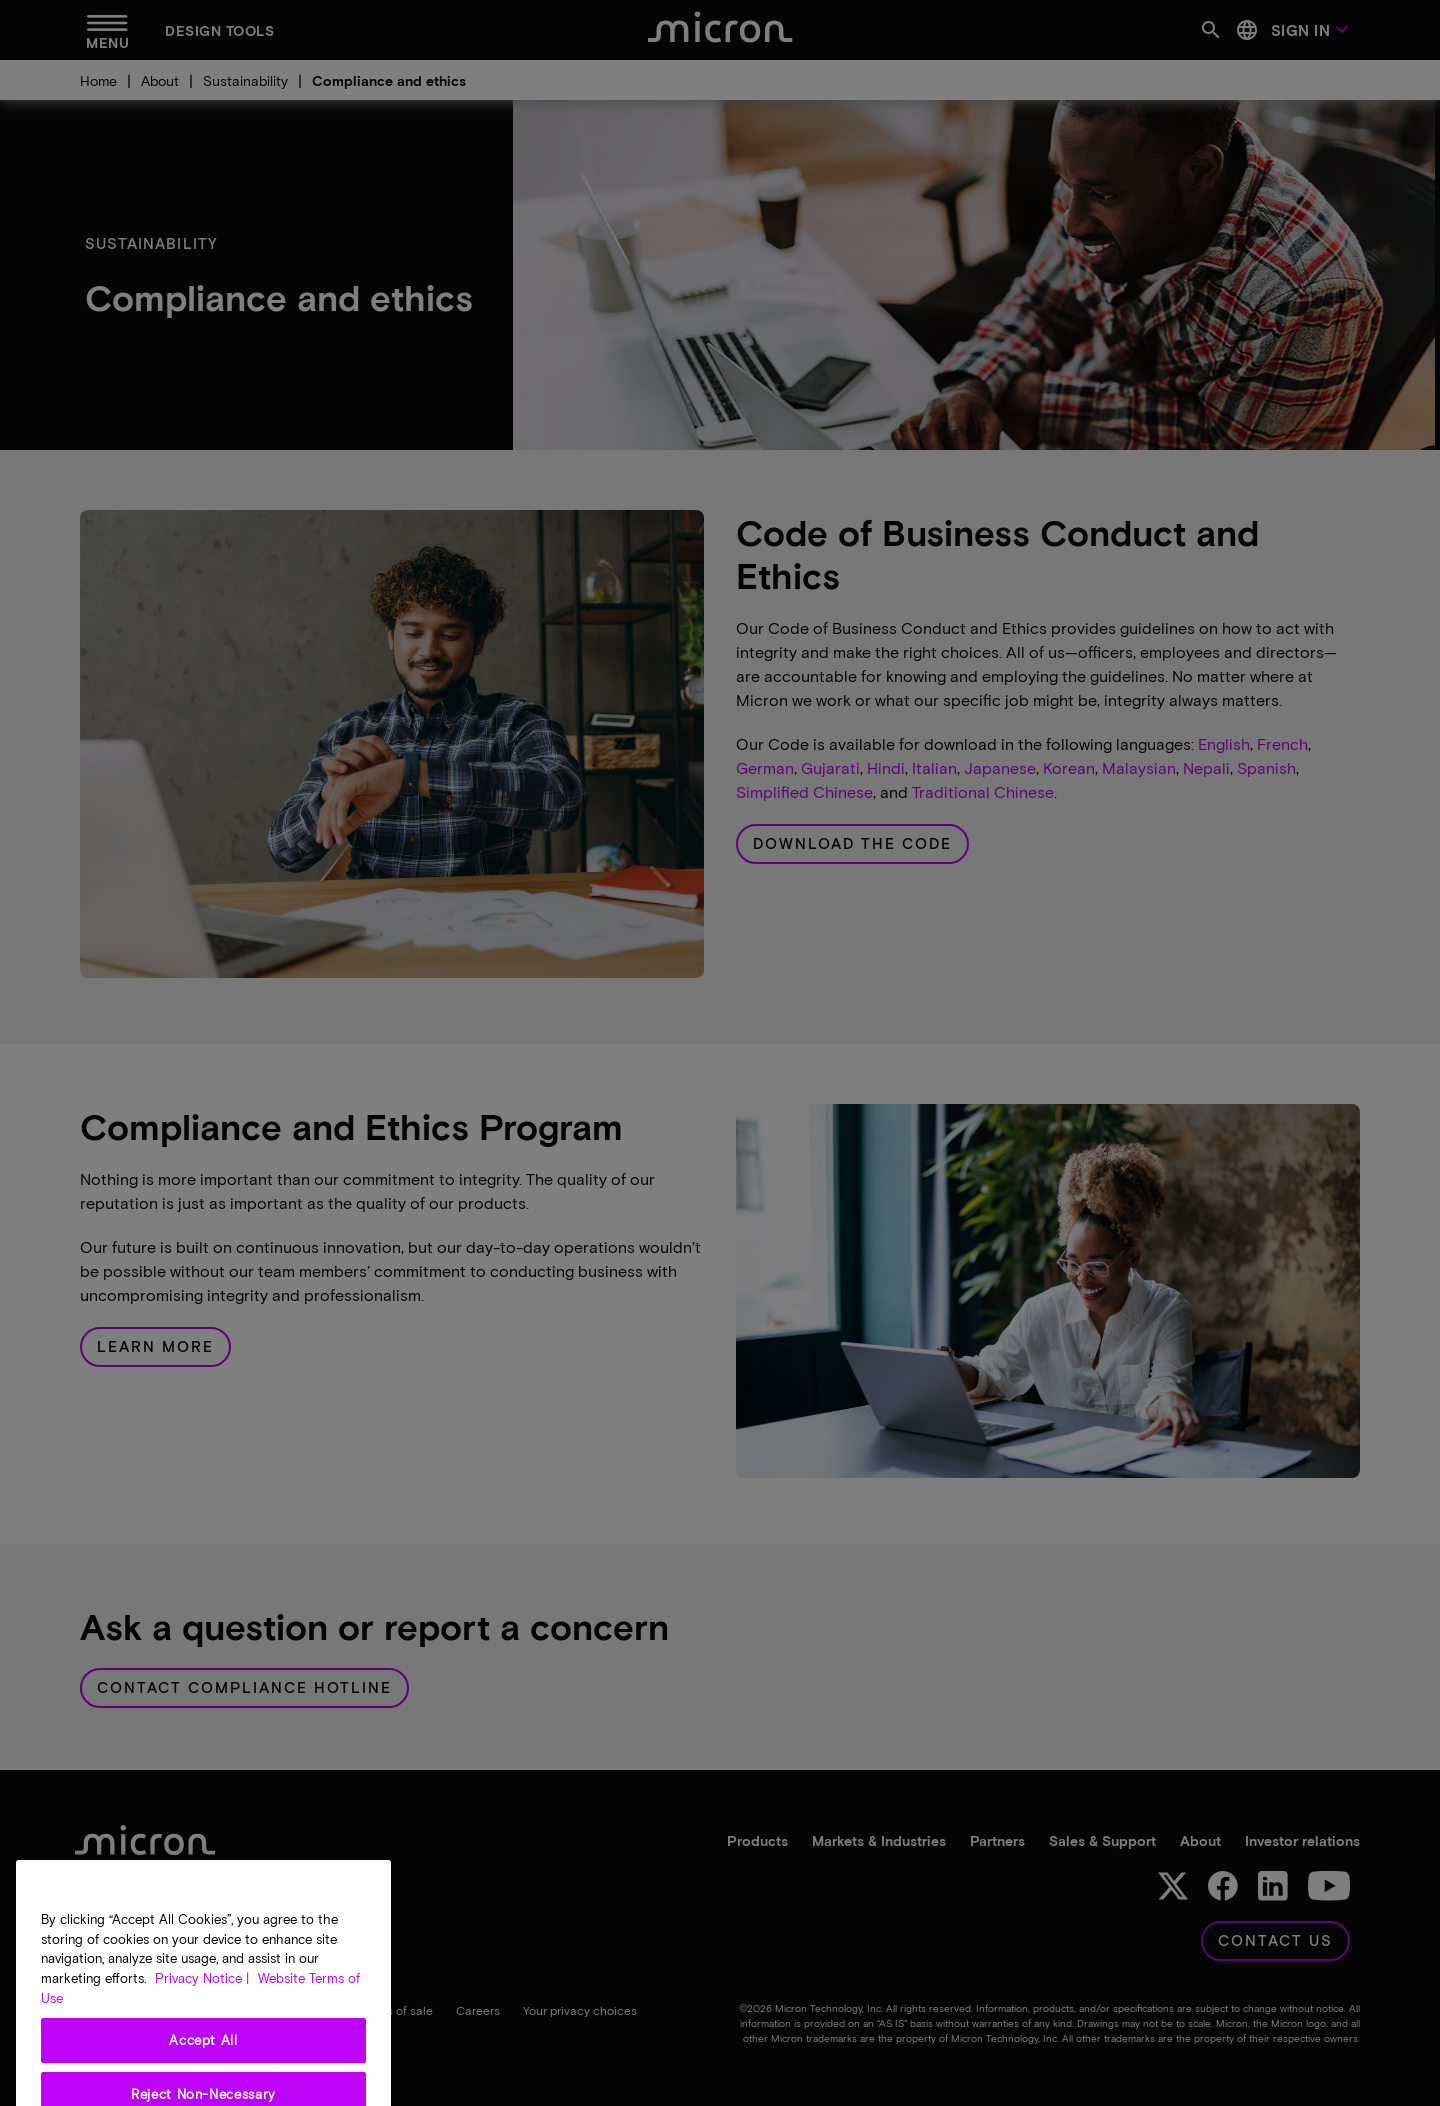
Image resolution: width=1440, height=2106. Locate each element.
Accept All (203, 2059)
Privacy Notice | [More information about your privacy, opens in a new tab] (202, 1996)
